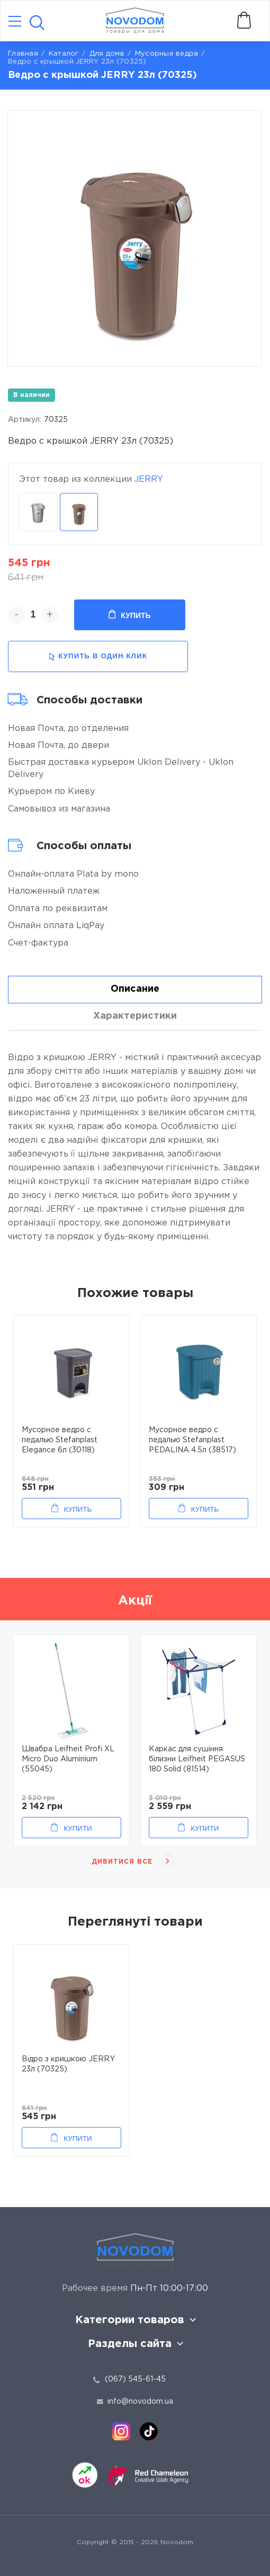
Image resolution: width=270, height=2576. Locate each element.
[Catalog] (14, 22)
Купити (78, 1828)
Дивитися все (122, 1862)
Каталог (64, 54)
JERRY (148, 479)
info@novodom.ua (135, 2401)
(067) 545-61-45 (135, 2379)
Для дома (106, 54)
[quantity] (33, 614)
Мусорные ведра (167, 54)
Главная (23, 54)
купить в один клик (98, 656)
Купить (129, 615)
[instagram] (121, 2431)
